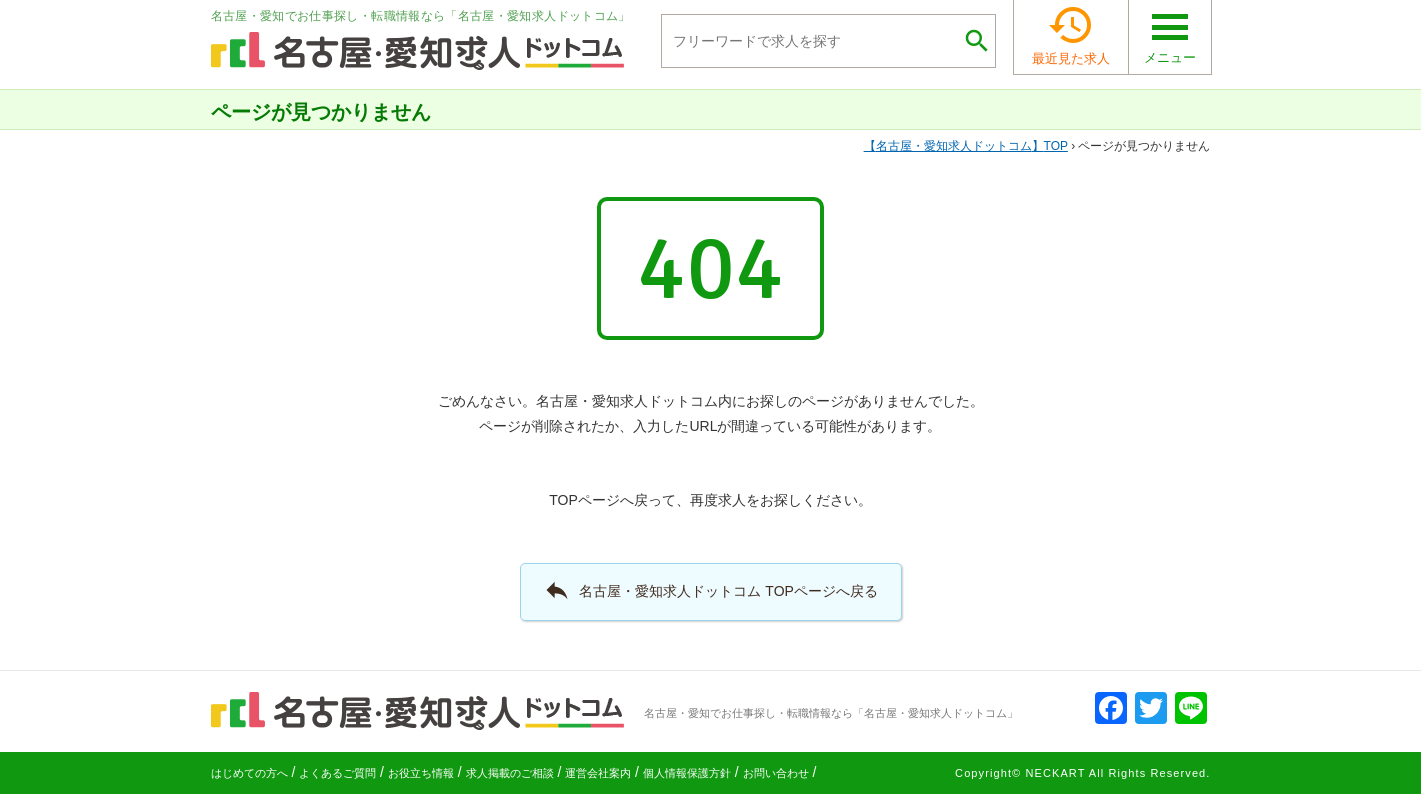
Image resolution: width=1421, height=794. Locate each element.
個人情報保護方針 (687, 773)
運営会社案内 (598, 773)
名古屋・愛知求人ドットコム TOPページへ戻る (710, 590)
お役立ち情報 (421, 773)
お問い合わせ (776, 773)
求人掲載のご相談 (510, 773)
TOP (966, 146)
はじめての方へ (249, 773)
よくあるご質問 (337, 773)
